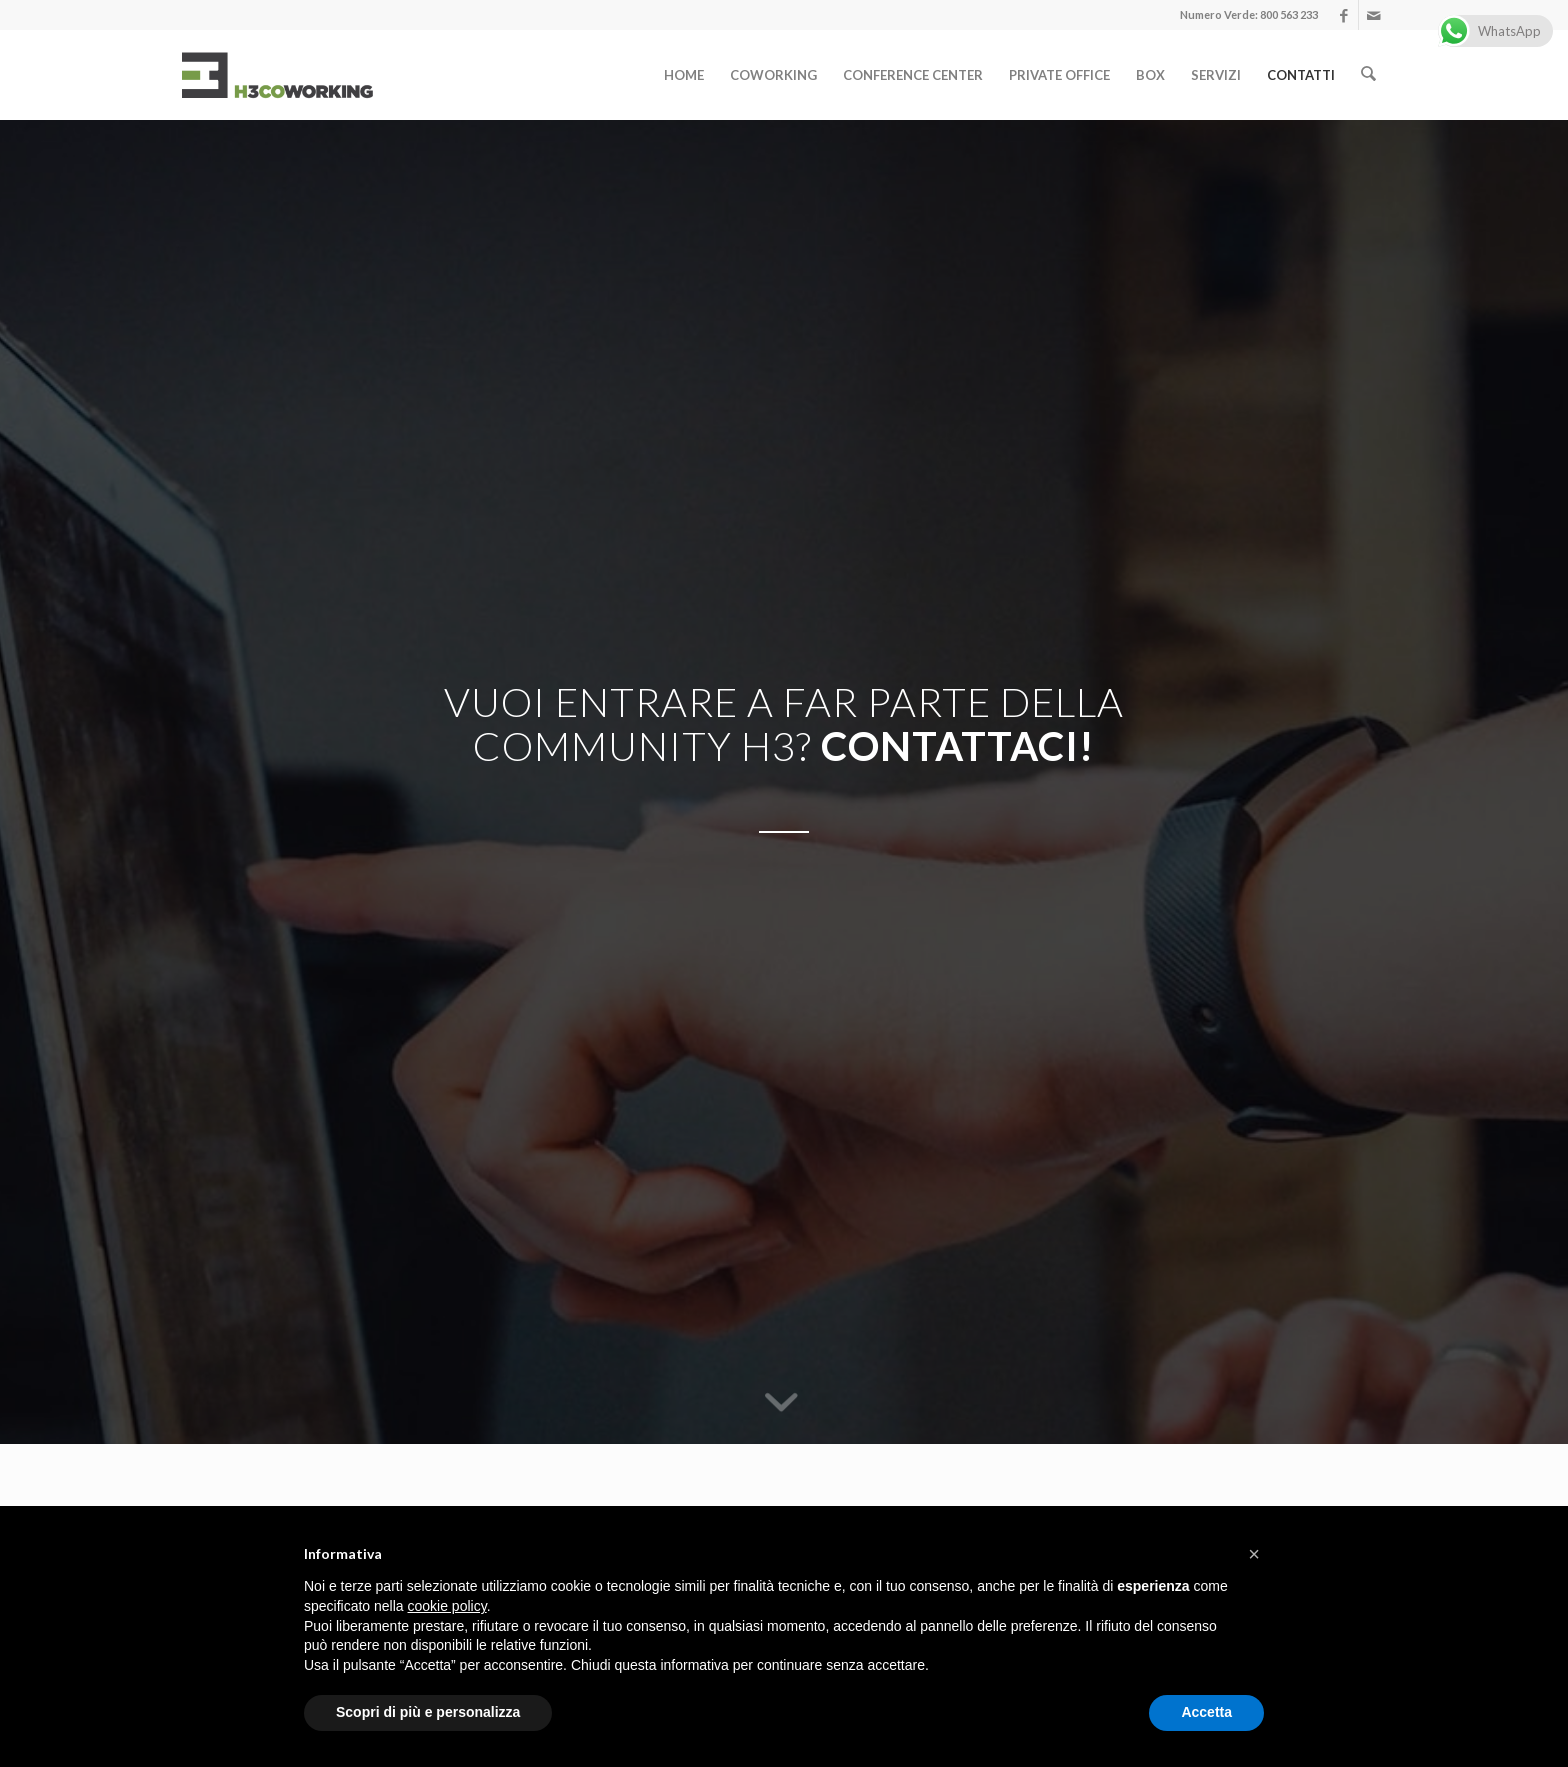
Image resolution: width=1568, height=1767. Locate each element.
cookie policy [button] (447, 1606)
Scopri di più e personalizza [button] (428, 1712)
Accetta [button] (1206, 1712)
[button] (1254, 1554)
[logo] (277, 75)
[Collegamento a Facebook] (1343, 15)
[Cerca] (1369, 75)
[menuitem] (686, 75)
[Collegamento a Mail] (1374, 15)
